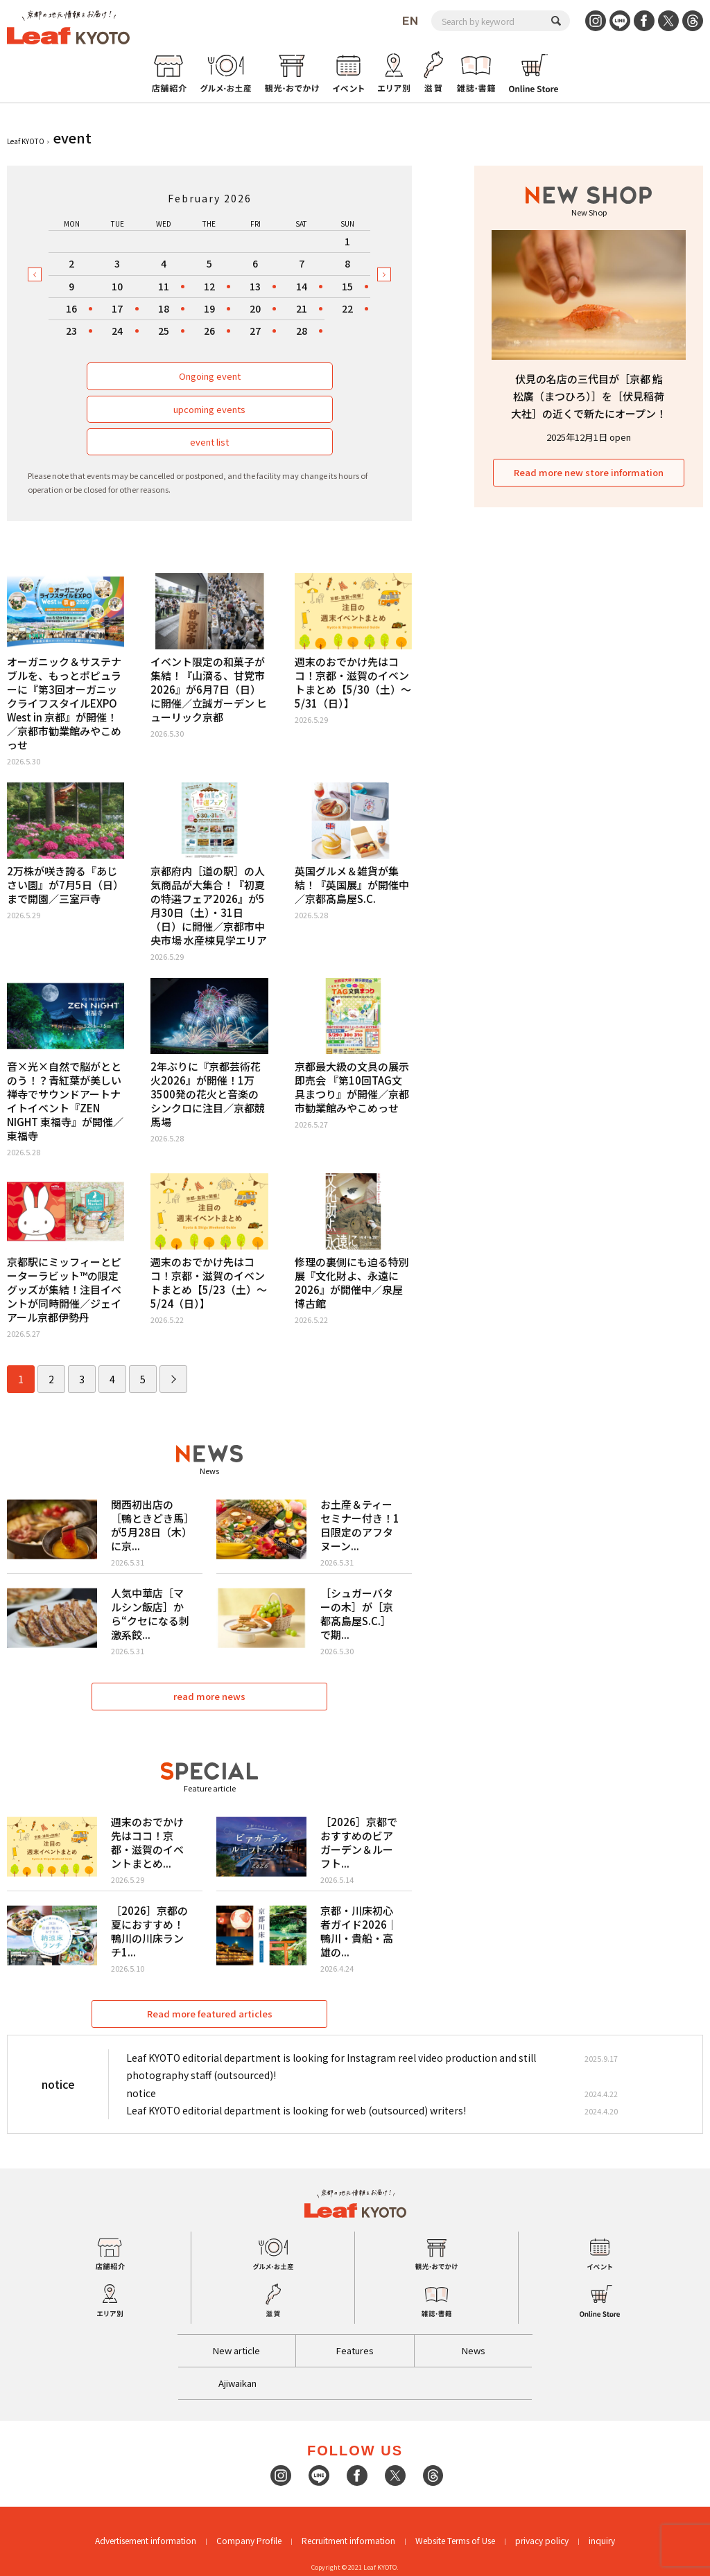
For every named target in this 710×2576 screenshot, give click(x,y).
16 (71, 308)
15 (347, 286)
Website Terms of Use (455, 2540)
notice (141, 2093)
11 (163, 286)
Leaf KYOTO (25, 141)
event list (209, 441)
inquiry (602, 2540)
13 (255, 286)
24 (117, 331)
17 (117, 308)
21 (301, 308)
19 (209, 308)
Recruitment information (348, 2540)
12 (209, 286)
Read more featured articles (209, 2013)
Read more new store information (589, 472)
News (473, 2350)
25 (163, 331)
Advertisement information (145, 2540)
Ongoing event (210, 376)
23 (71, 331)
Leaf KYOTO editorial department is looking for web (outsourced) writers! (296, 2110)
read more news (209, 1696)
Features (355, 2350)
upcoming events (209, 409)
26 (209, 331)
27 (255, 331)
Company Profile (249, 2540)
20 (255, 308)
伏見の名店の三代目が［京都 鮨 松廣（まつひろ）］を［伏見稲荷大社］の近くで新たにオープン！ (588, 396)
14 (301, 286)
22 (347, 308)
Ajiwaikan (237, 2383)
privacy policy (542, 2540)
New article (236, 2350)
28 (301, 331)
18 (163, 308)
